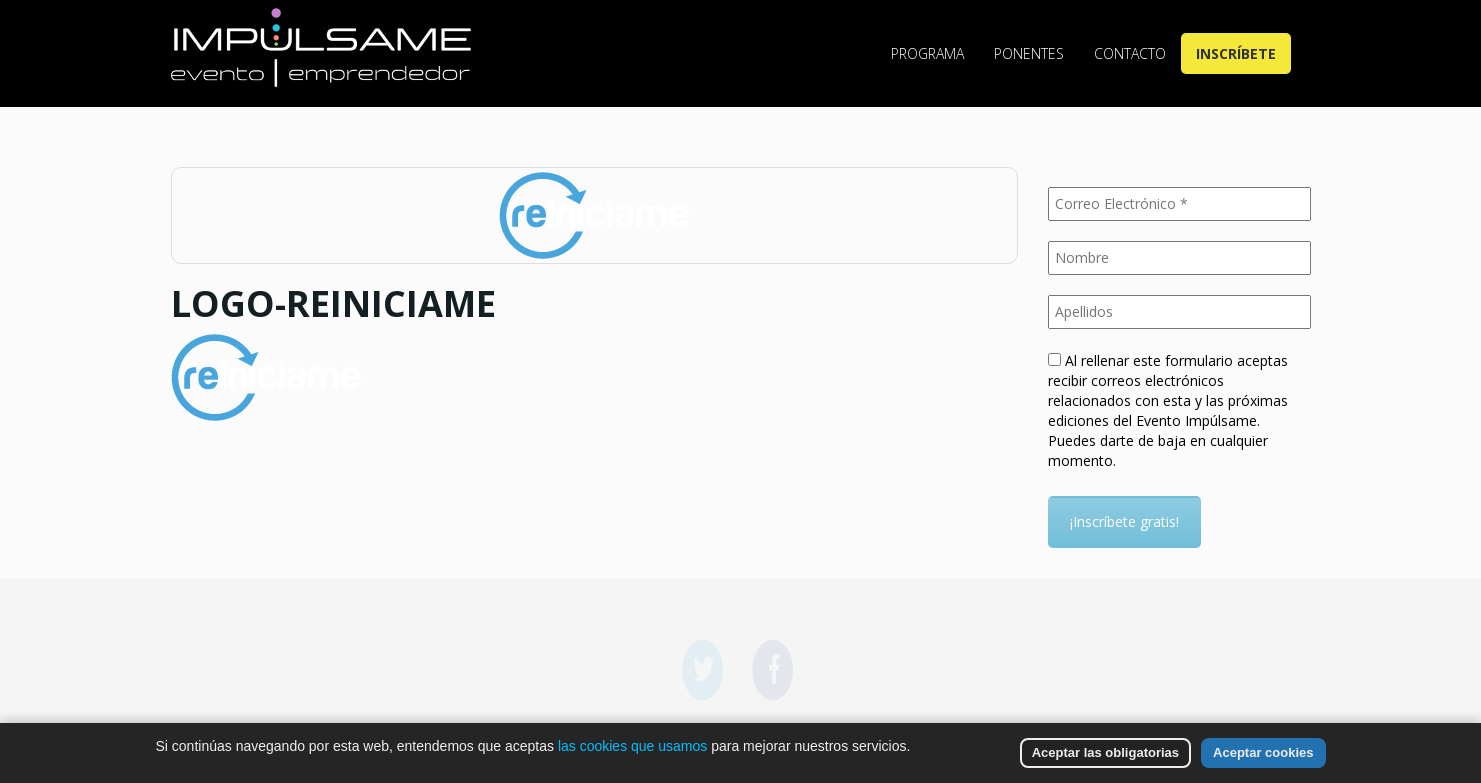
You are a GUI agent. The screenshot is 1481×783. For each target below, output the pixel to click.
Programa (927, 53)
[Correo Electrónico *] (1179, 204)
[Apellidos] (1179, 312)
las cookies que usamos (632, 746)
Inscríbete (1236, 53)
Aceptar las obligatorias (1105, 752)
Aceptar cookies (1263, 752)
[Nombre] (1179, 258)
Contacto (1130, 53)
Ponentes (1029, 53)
